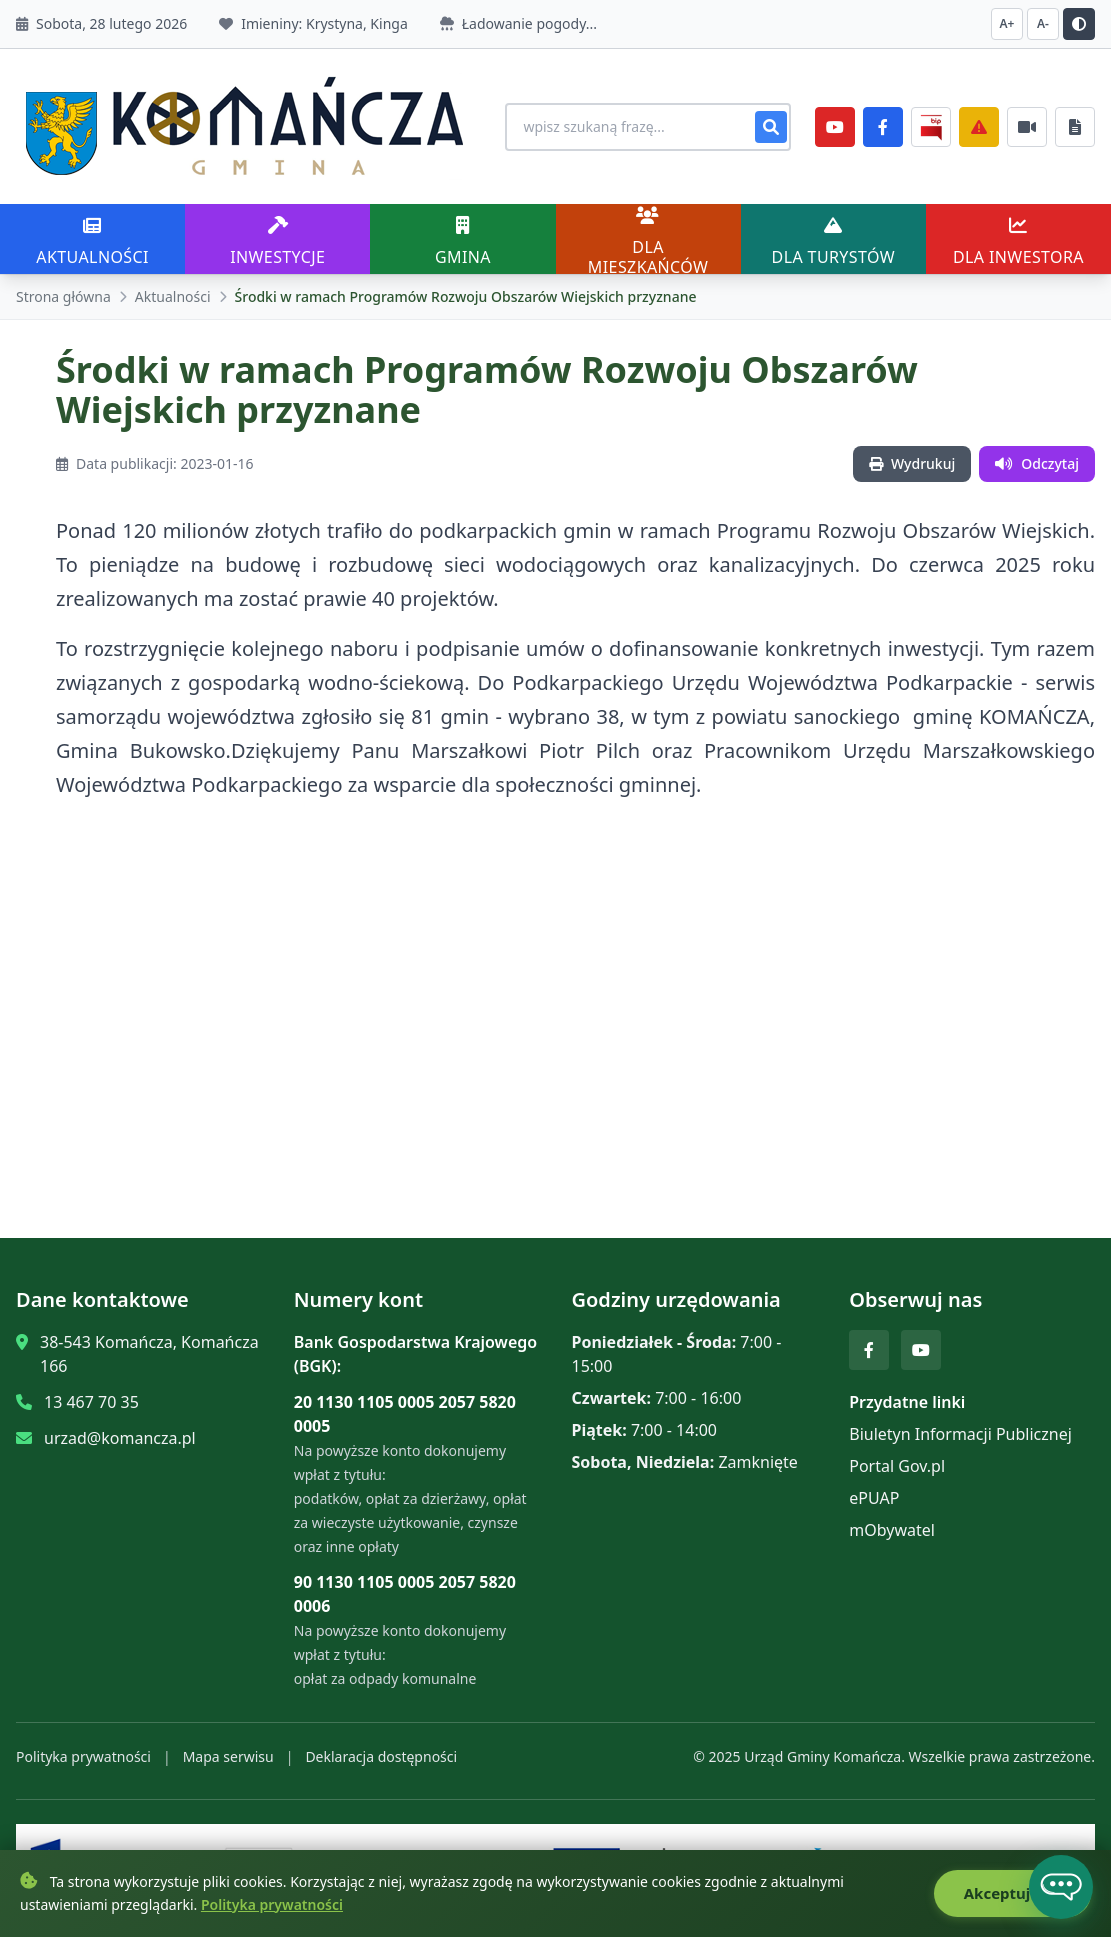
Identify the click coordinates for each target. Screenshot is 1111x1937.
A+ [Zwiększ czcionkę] (1007, 23)
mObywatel (892, 1530)
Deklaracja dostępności (381, 1756)
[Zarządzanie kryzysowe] (979, 127)
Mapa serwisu (228, 1756)
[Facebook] (883, 127)
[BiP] (931, 127)
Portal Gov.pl (897, 1466)
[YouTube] (835, 127)
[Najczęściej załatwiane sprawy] (1027, 127)
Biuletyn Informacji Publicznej (960, 1434)
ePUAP (874, 1498)
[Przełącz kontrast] (1079, 24)
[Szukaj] (771, 127)
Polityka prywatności (83, 1756)
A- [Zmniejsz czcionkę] (1043, 23)
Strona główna (63, 296)
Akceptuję (1012, 1894)
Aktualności (173, 296)
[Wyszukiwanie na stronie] (647, 127)
